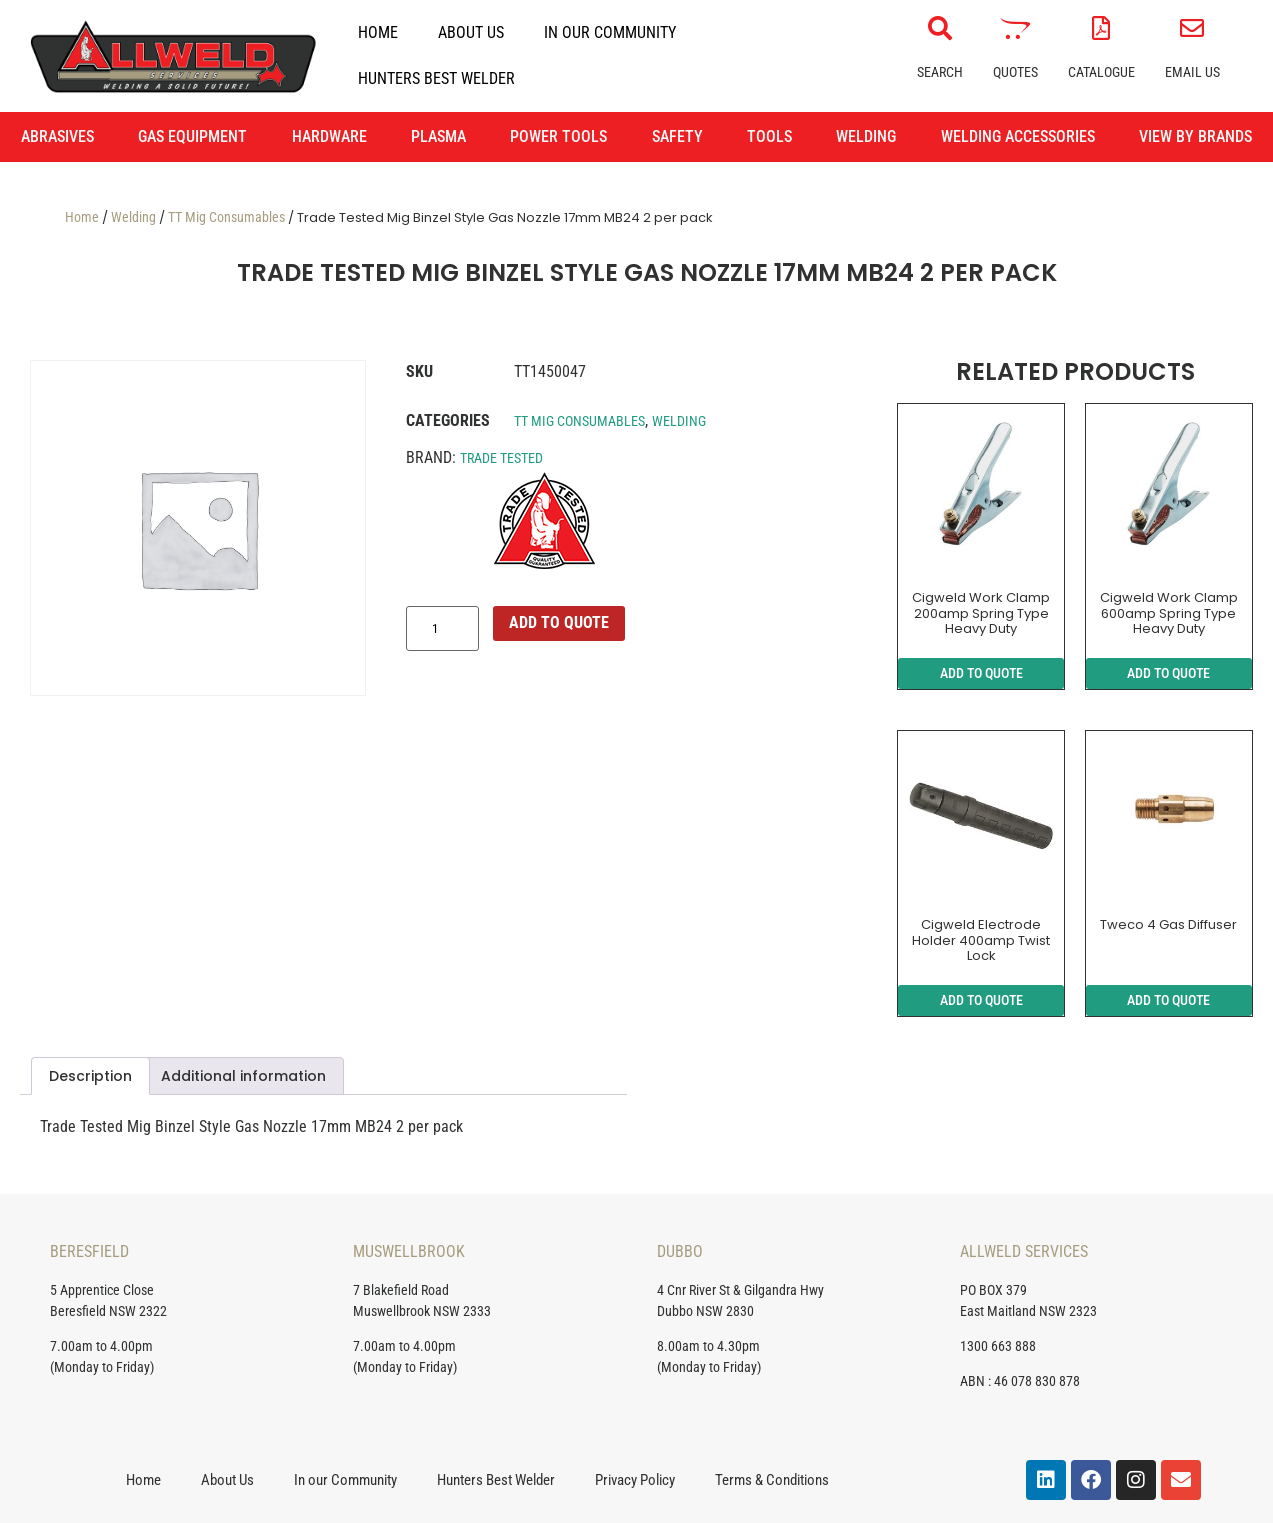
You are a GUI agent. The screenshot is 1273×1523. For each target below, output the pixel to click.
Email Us (1192, 72)
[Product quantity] (442, 629)
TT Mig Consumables (226, 217)
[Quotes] (1015, 28)
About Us (471, 32)
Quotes (1015, 72)
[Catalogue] (1101, 28)
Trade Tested (501, 458)
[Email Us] (1192, 28)
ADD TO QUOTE (559, 622)
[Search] (940, 28)
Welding (133, 217)
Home (378, 32)
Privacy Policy (635, 1480)
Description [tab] (90, 1076)
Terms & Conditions (772, 1480)
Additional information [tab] (243, 1076)
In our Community (610, 32)
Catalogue (1101, 72)
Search (940, 72)
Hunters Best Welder (436, 78)
